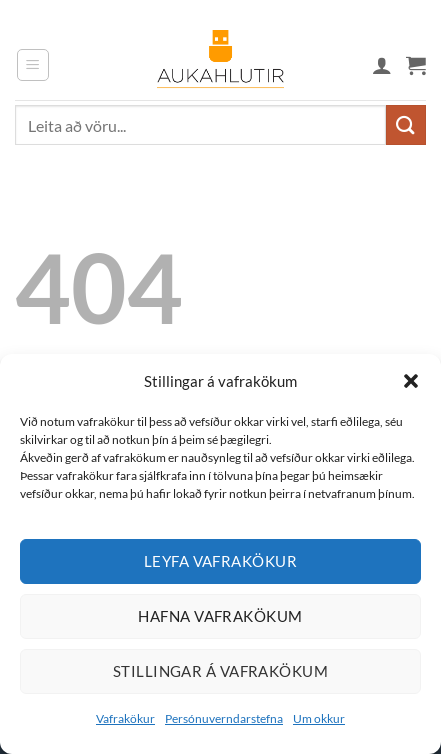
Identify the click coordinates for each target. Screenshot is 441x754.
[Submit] (406, 124)
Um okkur (319, 718)
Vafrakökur (125, 718)
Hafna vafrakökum (220, 616)
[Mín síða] (382, 65)
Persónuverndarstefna (224, 718)
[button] (411, 381)
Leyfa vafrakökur (220, 561)
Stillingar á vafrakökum (220, 671)
